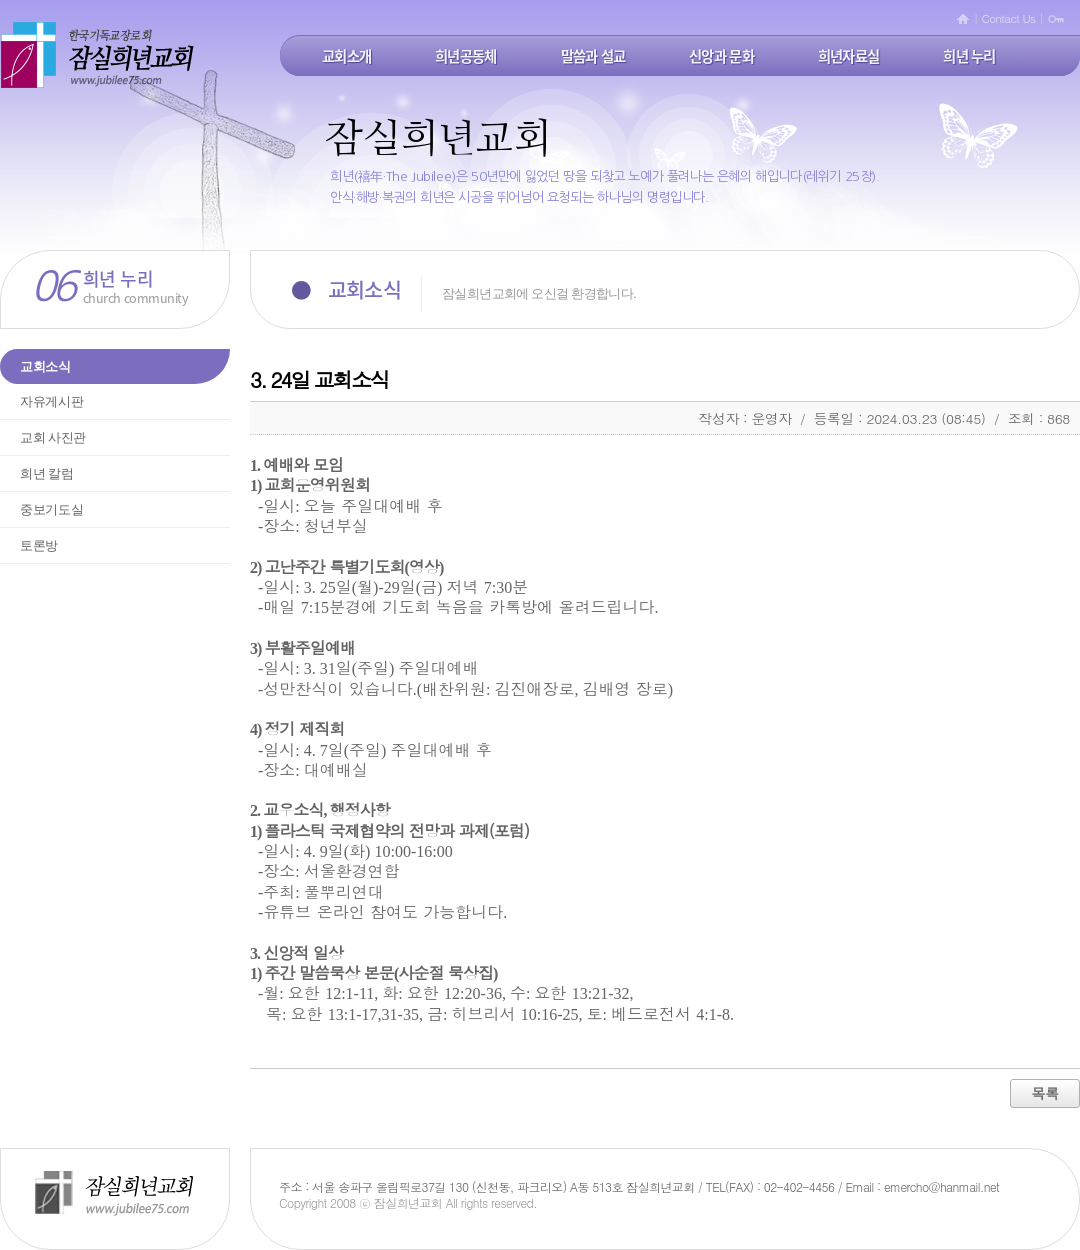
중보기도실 (51, 509)
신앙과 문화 (721, 56)
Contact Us (1009, 18)
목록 (1045, 1093)
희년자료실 (848, 56)
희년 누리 (969, 56)
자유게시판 (51, 401)
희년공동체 (465, 56)
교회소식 (45, 366)
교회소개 (346, 56)
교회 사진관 (53, 437)
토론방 (39, 545)
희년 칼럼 (47, 473)
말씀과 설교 (593, 56)
